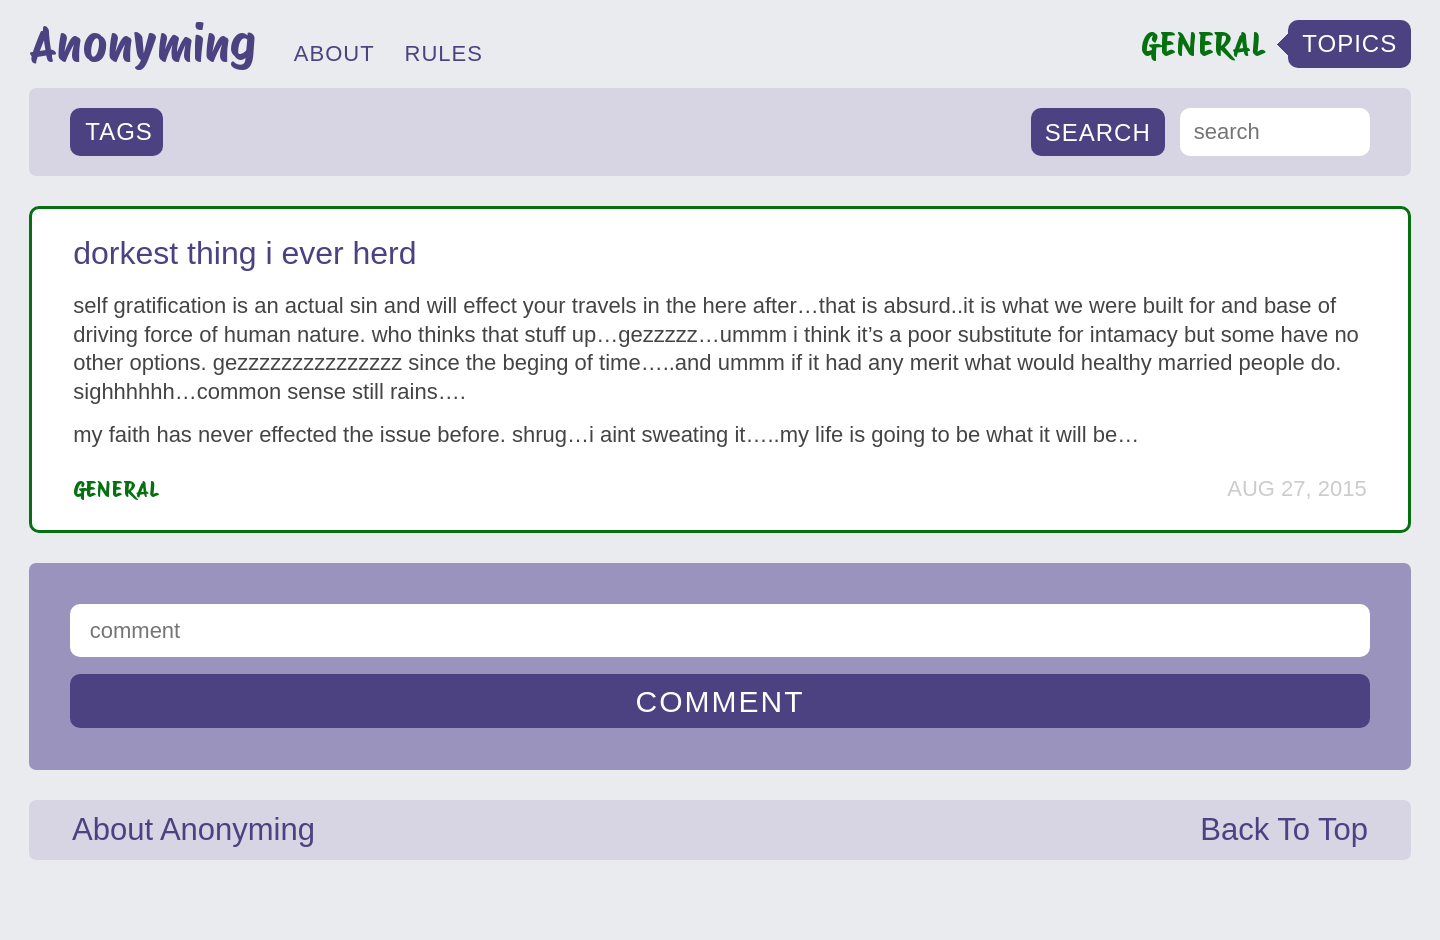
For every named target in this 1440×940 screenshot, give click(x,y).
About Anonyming (193, 829)
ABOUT (334, 53)
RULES (444, 53)
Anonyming (142, 44)
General (116, 489)
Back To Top (1284, 829)
